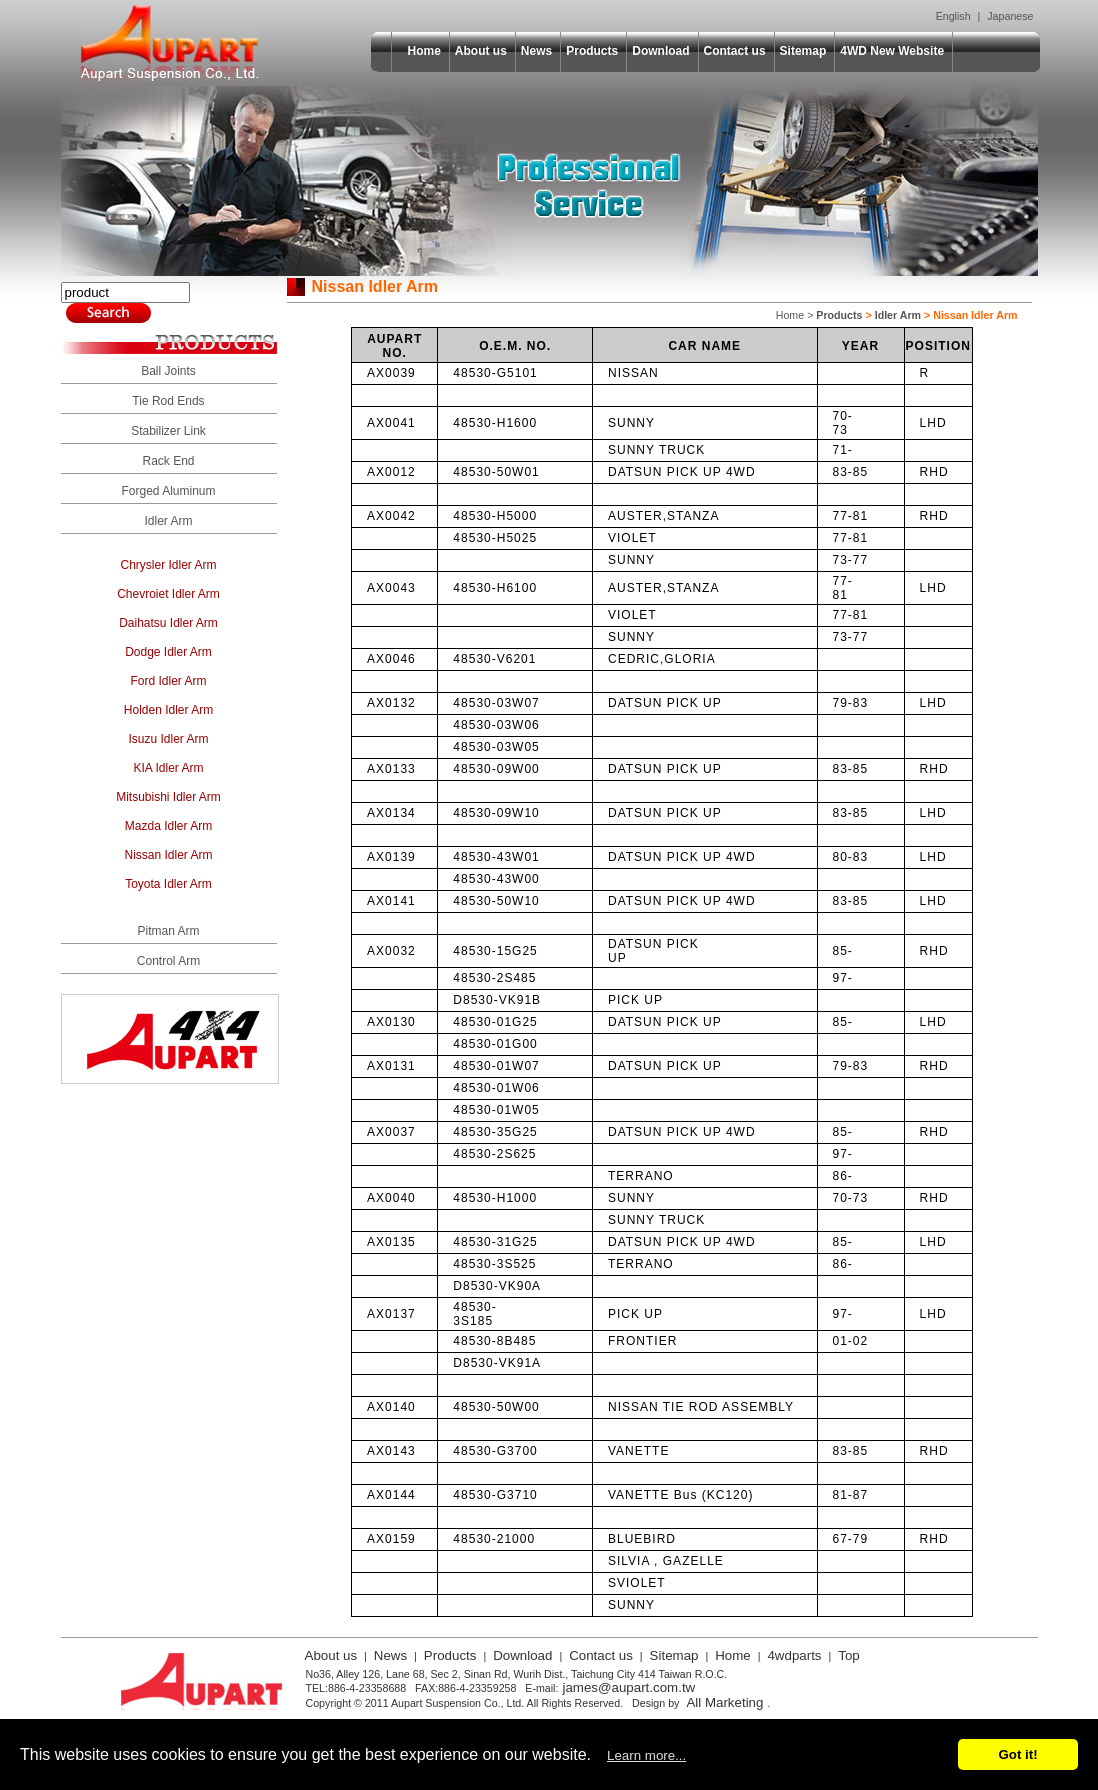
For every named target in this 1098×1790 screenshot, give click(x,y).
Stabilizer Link (168, 431)
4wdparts (794, 1655)
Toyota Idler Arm (168, 884)
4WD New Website (892, 51)
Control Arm (168, 961)
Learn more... (646, 1755)
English (953, 16)
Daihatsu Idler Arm (168, 623)
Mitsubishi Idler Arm (168, 797)
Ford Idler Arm (168, 681)
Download (660, 51)
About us (481, 51)
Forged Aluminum (168, 491)
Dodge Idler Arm (168, 652)
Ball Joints (168, 371)
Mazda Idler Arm (168, 826)
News (536, 51)
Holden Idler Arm (168, 710)
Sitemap (803, 51)
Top (849, 1655)
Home (424, 51)
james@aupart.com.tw (628, 1687)
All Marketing (724, 1702)
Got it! (1017, 1754)
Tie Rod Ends (168, 401)
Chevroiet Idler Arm (168, 594)
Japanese (1010, 16)
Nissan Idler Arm (168, 855)
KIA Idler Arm (168, 768)
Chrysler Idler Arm (168, 565)
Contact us (735, 51)
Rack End (168, 461)
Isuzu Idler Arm (168, 739)
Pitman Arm (168, 931)
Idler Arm (168, 521)
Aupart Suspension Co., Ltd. (170, 43)
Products (592, 51)
